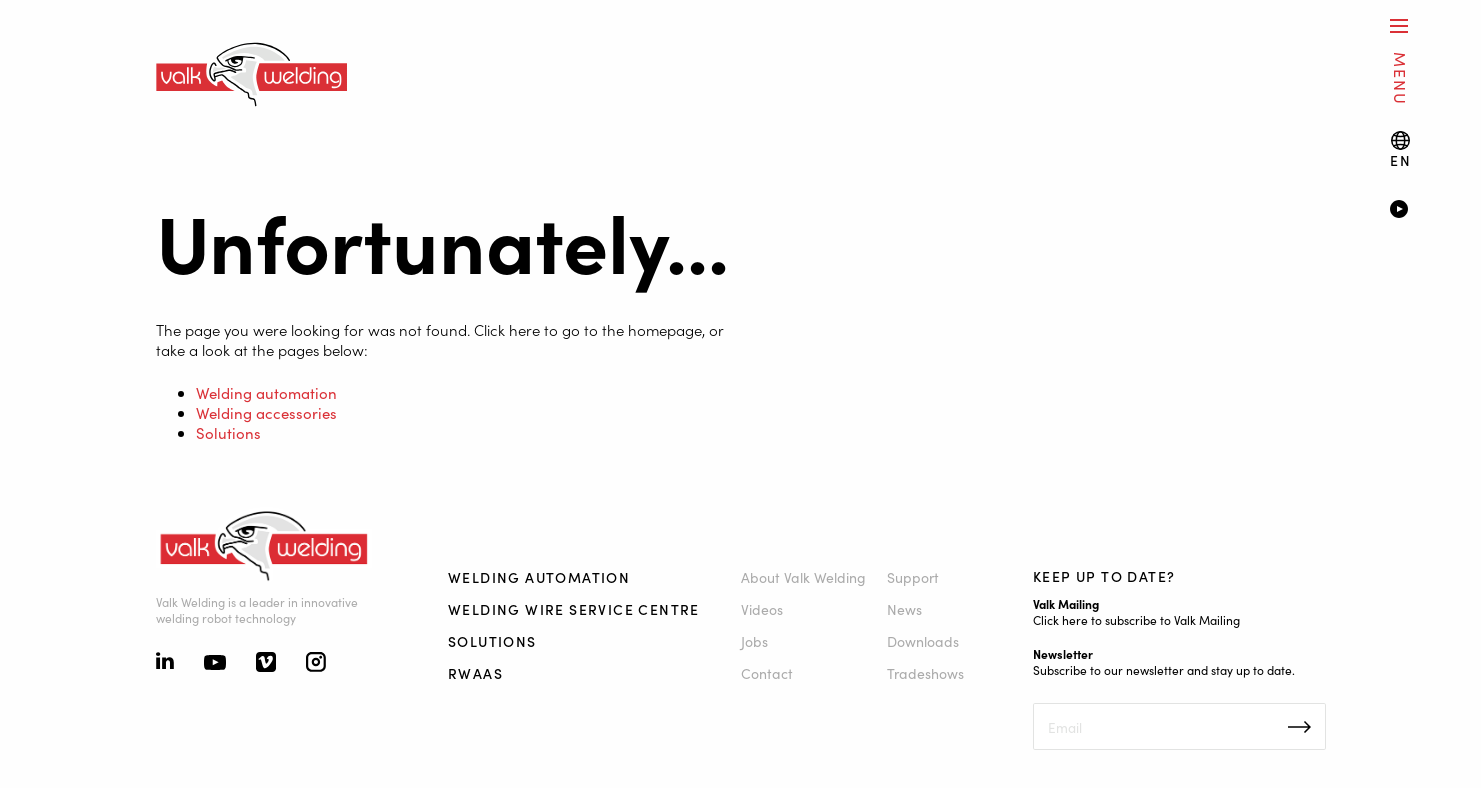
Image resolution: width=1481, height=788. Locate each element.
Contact (767, 673)
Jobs (754, 641)
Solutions (228, 432)
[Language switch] (1400, 149)
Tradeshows (925, 673)
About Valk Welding (803, 577)
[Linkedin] (165, 663)
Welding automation (266, 392)
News (904, 609)
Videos (762, 609)
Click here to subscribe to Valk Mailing (1136, 619)
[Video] (1405, 211)
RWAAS (475, 673)
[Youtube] (215, 664)
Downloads (923, 641)
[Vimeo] (266, 664)
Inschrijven (1299, 727)
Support (913, 577)
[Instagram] (316, 664)
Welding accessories (266, 412)
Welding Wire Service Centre (574, 609)
